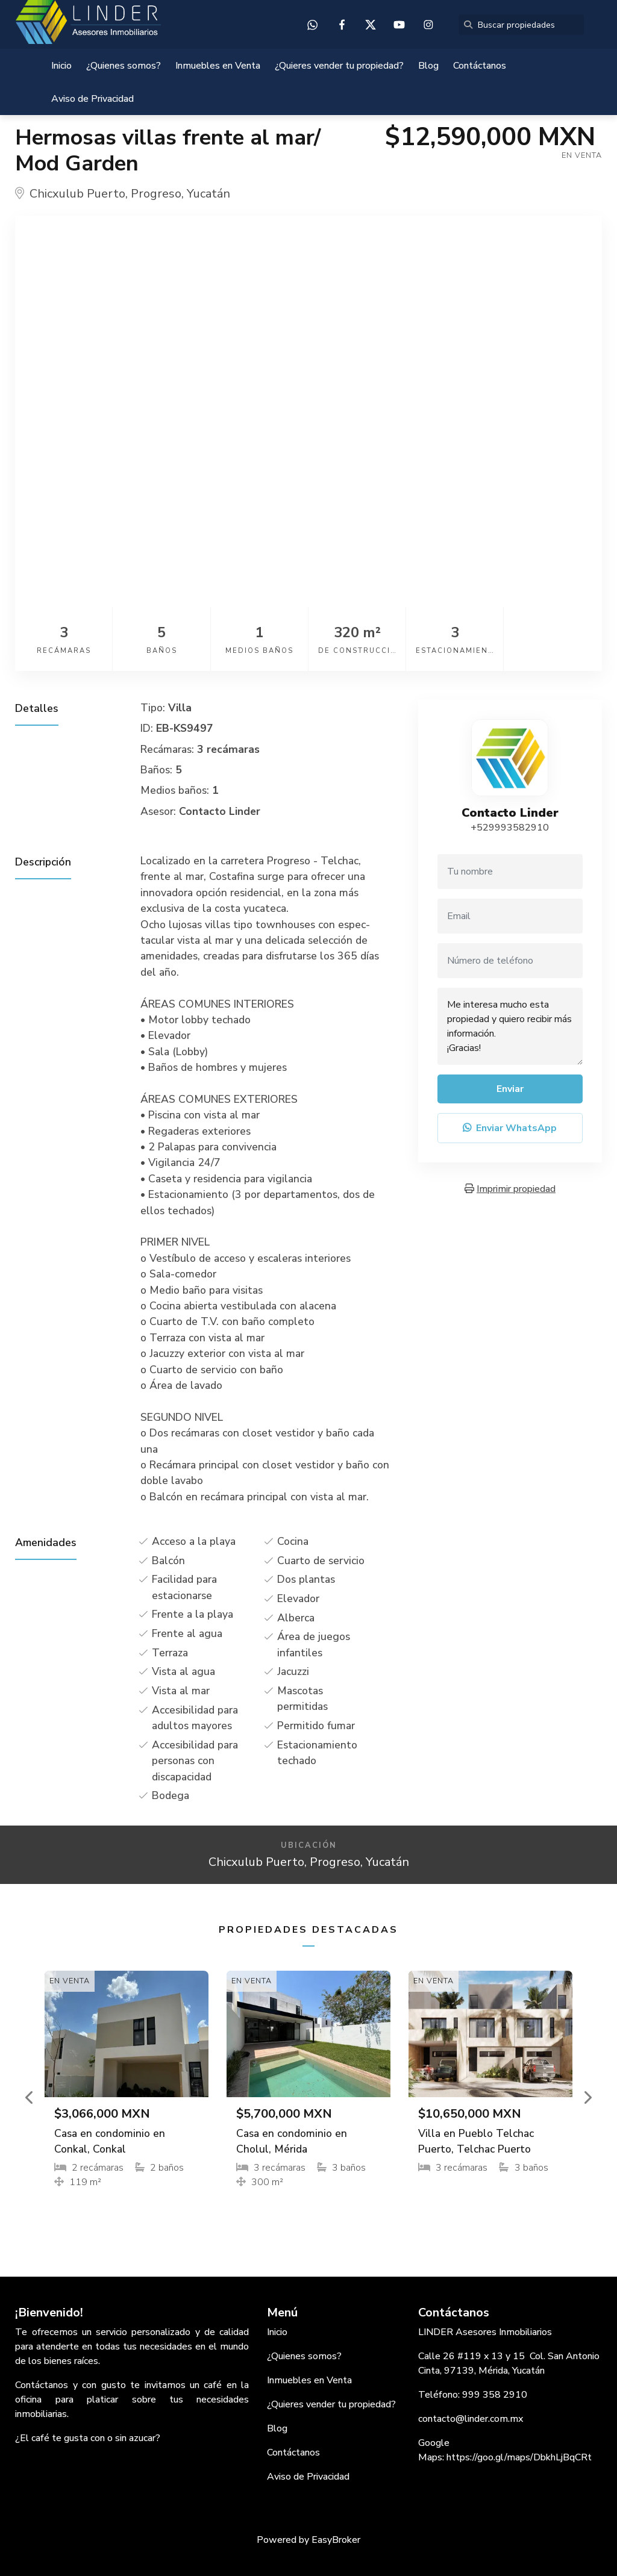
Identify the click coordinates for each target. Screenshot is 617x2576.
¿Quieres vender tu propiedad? (339, 65)
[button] (30, 2097)
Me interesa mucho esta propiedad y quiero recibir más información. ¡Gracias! (510, 1026)
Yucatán (208, 194)
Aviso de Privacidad (92, 98)
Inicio (61, 65)
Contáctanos (479, 65)
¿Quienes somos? (123, 65)
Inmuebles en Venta (217, 65)
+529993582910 (510, 827)
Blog (428, 65)
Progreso (156, 194)
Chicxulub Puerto (77, 194)
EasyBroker (336, 2539)
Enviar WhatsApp (510, 1128)
